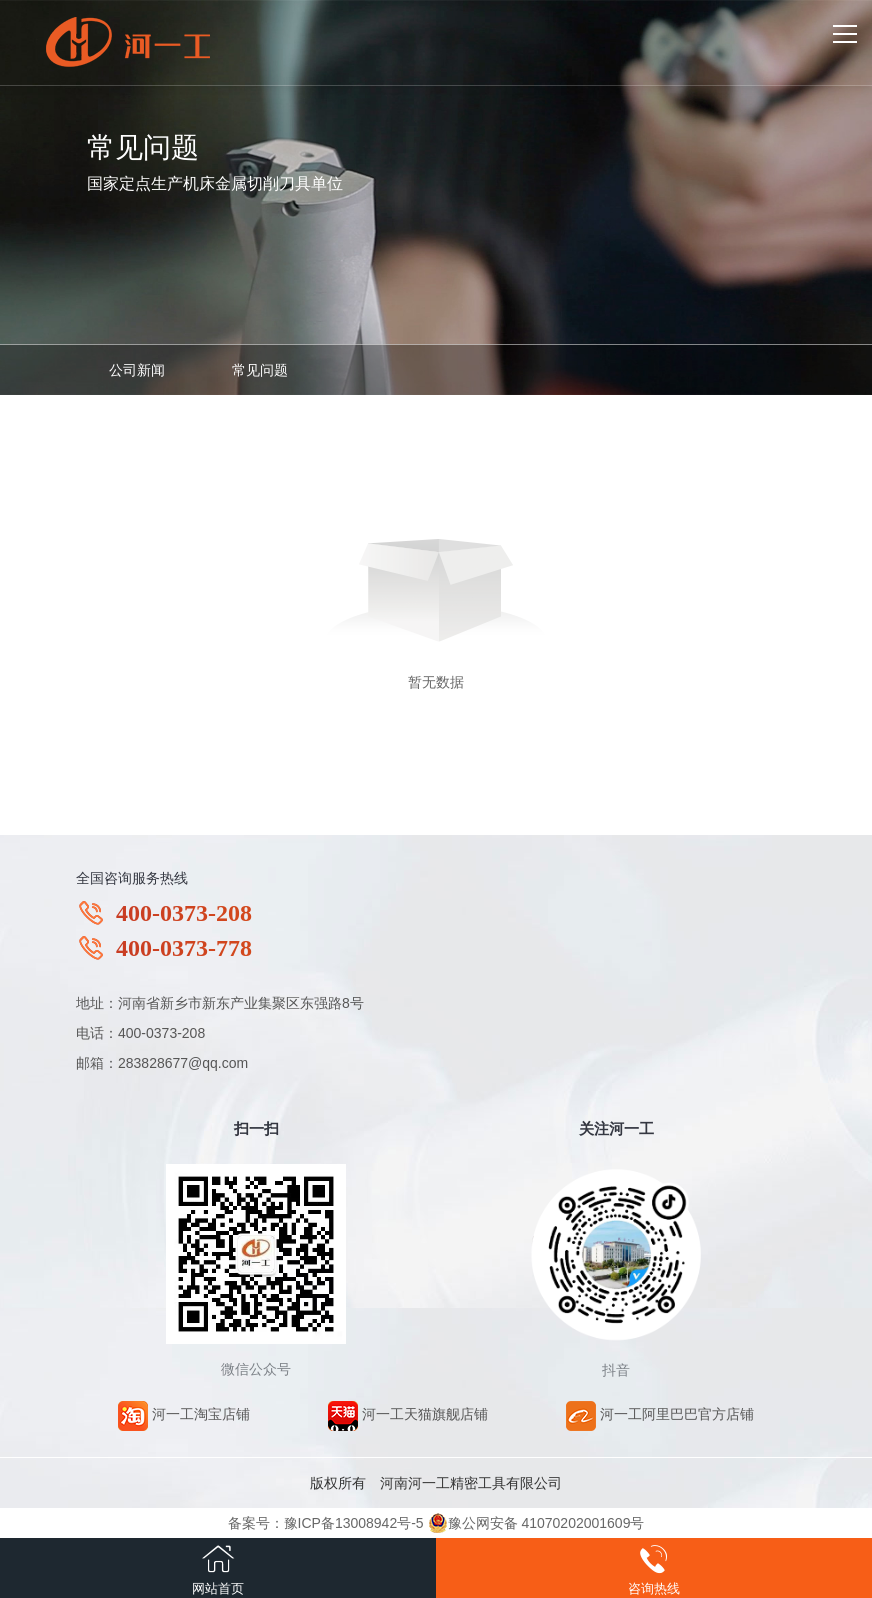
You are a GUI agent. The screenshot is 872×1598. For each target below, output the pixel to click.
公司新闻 (137, 370)
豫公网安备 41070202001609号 (536, 1523)
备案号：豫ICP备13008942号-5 (326, 1523)
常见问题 (260, 370)
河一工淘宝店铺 (184, 1414)
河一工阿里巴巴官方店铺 (660, 1414)
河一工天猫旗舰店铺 (408, 1414)
